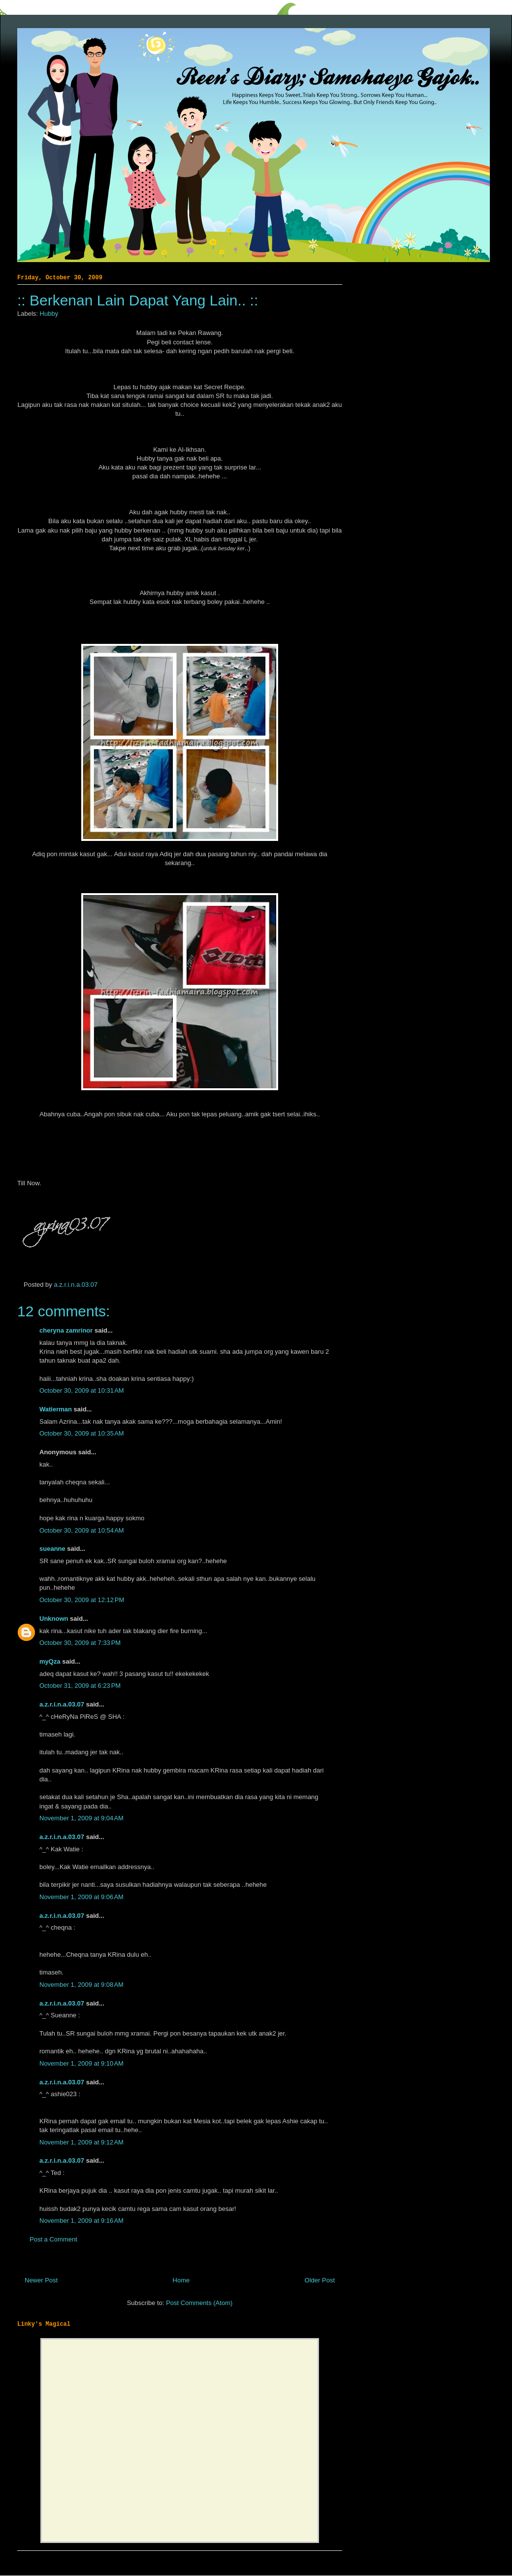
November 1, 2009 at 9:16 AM (81, 2220)
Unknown (53, 1618)
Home (181, 2280)
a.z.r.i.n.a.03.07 (75, 1284)
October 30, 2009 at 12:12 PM (81, 1600)
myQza (50, 1661)
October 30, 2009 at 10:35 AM (81, 1433)
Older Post (320, 2280)
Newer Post (41, 2280)
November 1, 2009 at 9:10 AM (81, 2063)
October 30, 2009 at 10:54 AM (81, 1530)
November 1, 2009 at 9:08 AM (81, 1984)
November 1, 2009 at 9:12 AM (81, 2142)
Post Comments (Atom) (199, 2303)
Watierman (55, 1409)
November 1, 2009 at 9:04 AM (81, 1818)
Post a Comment (53, 2239)
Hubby (49, 313)
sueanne (52, 1548)
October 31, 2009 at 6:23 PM (80, 1685)
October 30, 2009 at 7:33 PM (80, 1642)
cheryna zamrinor (66, 1330)
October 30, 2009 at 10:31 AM (81, 1390)
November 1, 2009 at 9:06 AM (81, 1897)
